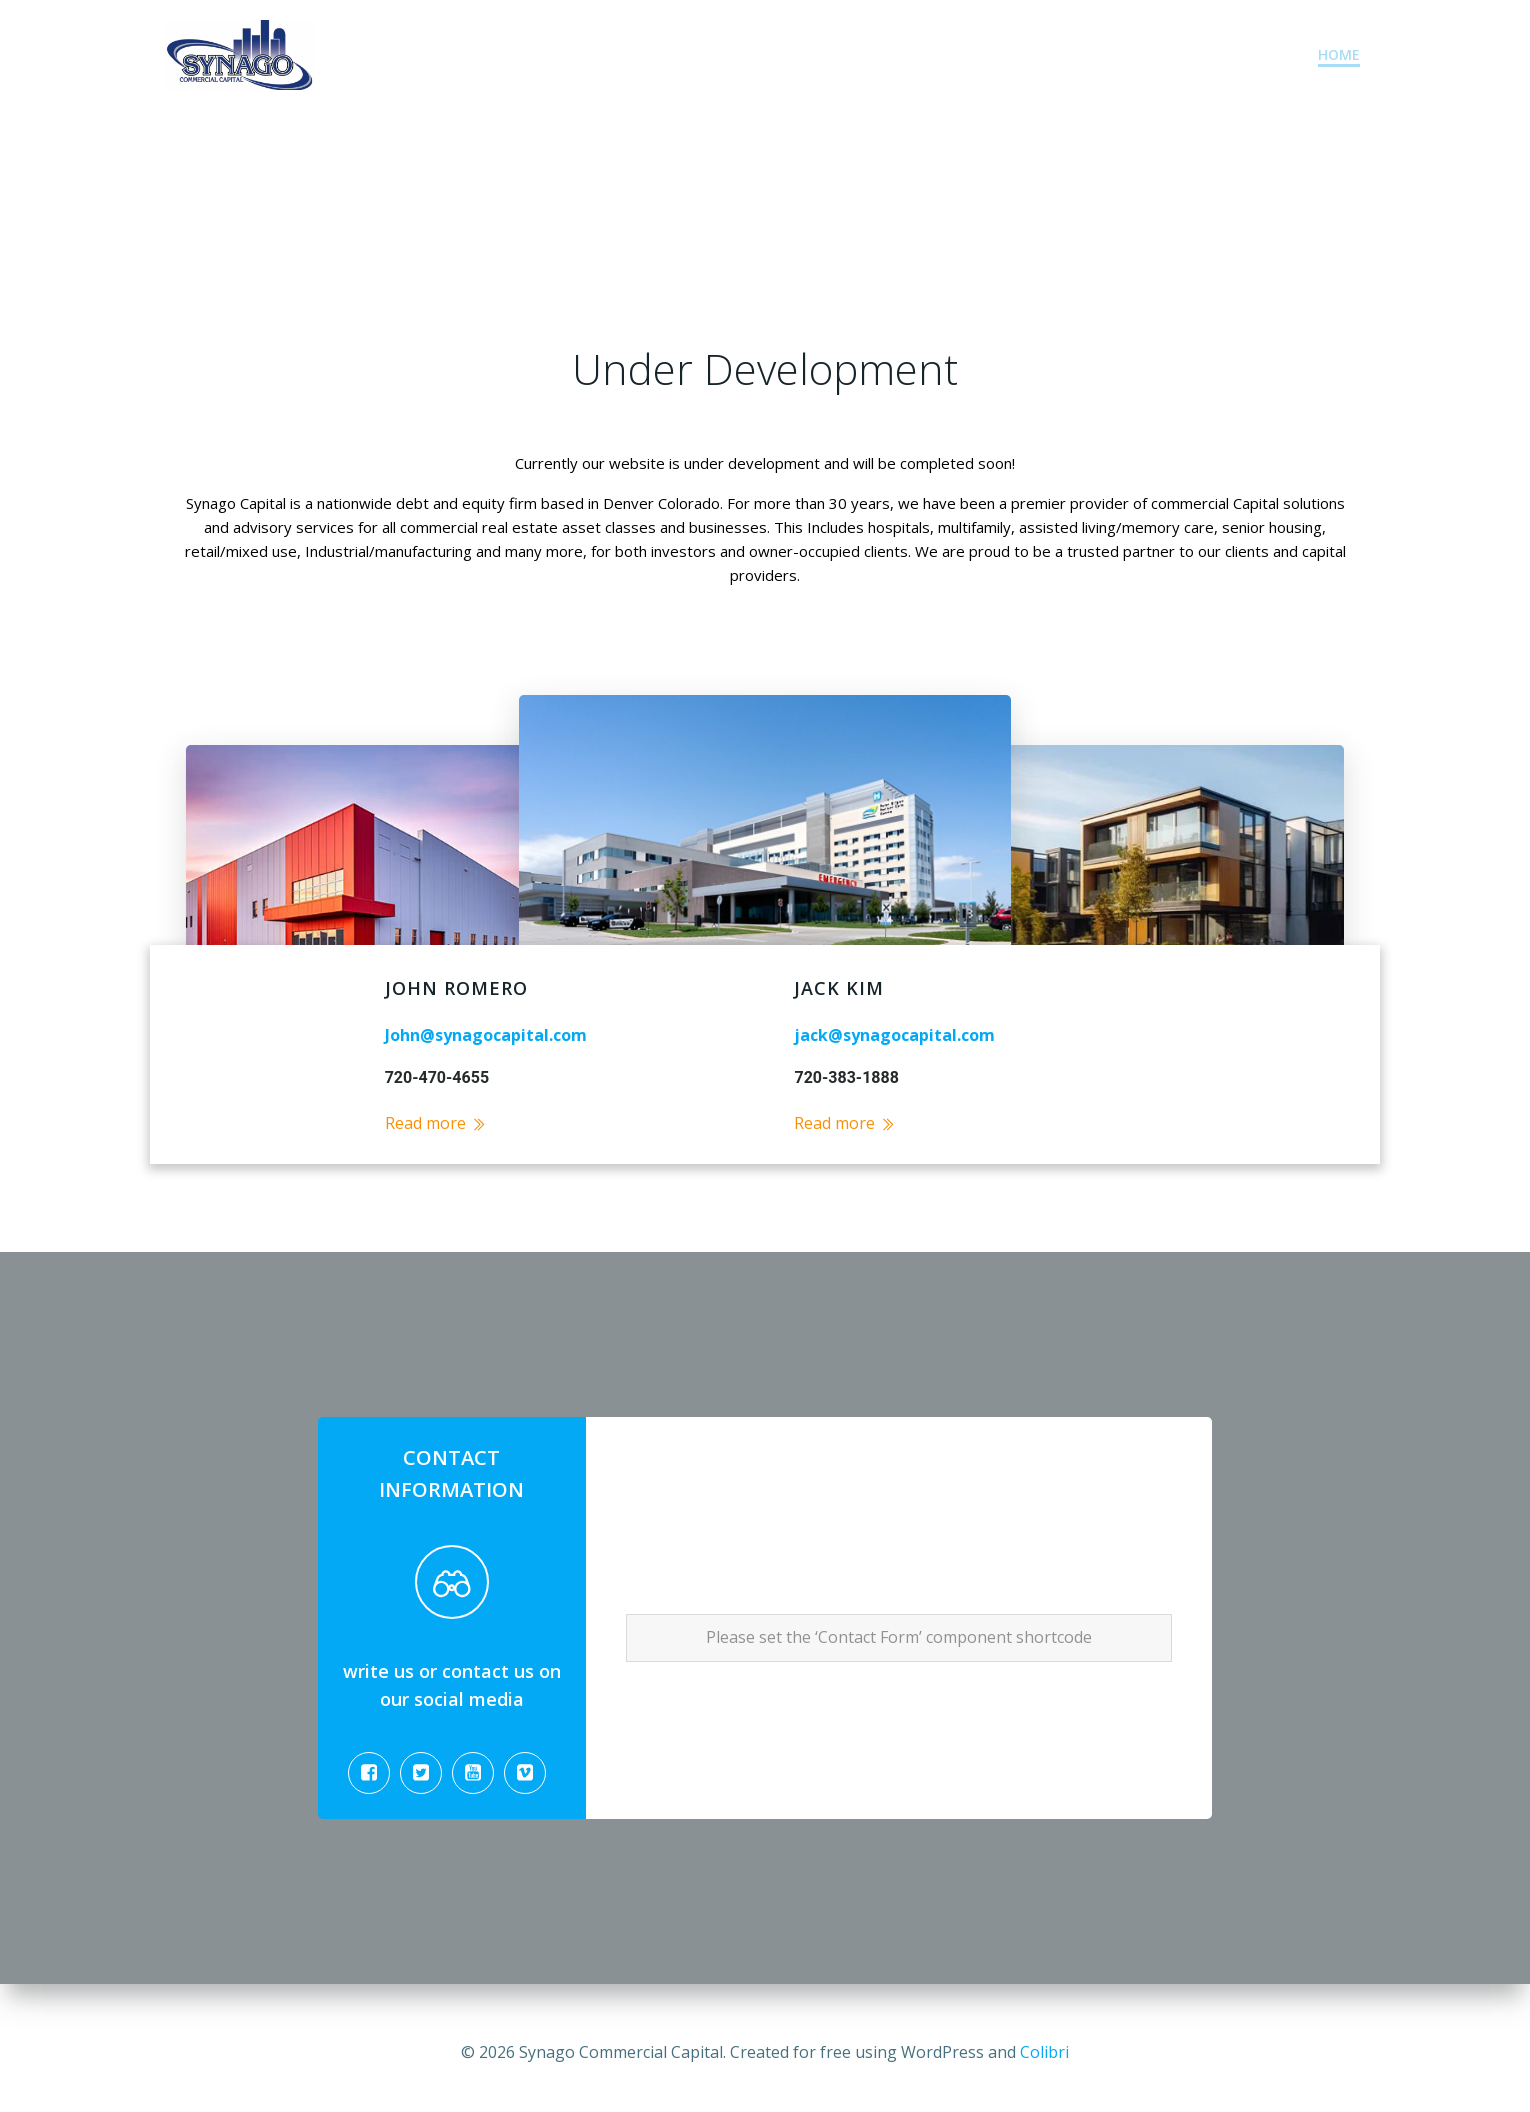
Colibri (1044, 2052)
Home (1340, 55)
